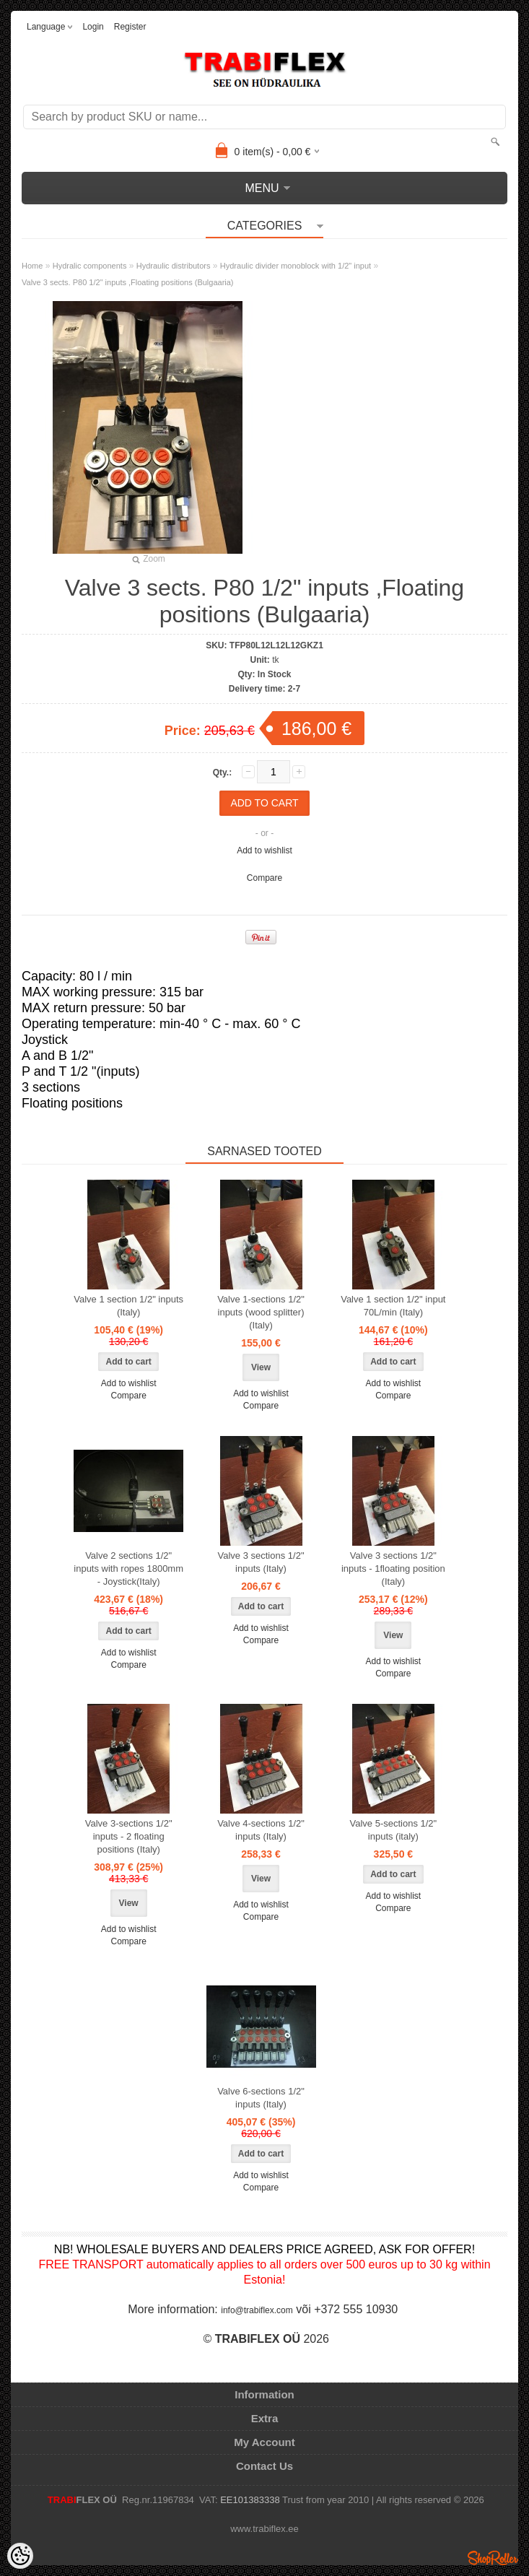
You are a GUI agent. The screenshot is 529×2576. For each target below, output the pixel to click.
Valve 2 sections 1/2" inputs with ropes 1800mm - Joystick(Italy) (128, 1568)
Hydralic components (90, 265)
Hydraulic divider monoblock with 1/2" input (295, 265)
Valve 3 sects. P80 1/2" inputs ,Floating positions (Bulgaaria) (128, 282)
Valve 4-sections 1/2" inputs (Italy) (261, 1830)
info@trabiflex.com (257, 2310)
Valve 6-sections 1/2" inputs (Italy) (261, 2098)
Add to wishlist (264, 850)
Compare (264, 878)
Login (92, 27)
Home (32, 265)
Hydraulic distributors (173, 265)
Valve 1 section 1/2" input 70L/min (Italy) (393, 1306)
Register (130, 27)
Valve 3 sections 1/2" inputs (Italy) (261, 1562)
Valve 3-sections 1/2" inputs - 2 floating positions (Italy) (128, 1836)
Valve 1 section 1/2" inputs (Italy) (128, 1306)
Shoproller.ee (493, 2558)
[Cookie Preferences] (20, 2556)
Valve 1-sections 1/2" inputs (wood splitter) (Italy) (261, 1312)
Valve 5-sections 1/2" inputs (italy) (393, 1830)
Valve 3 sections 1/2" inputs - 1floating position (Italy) (393, 1568)
